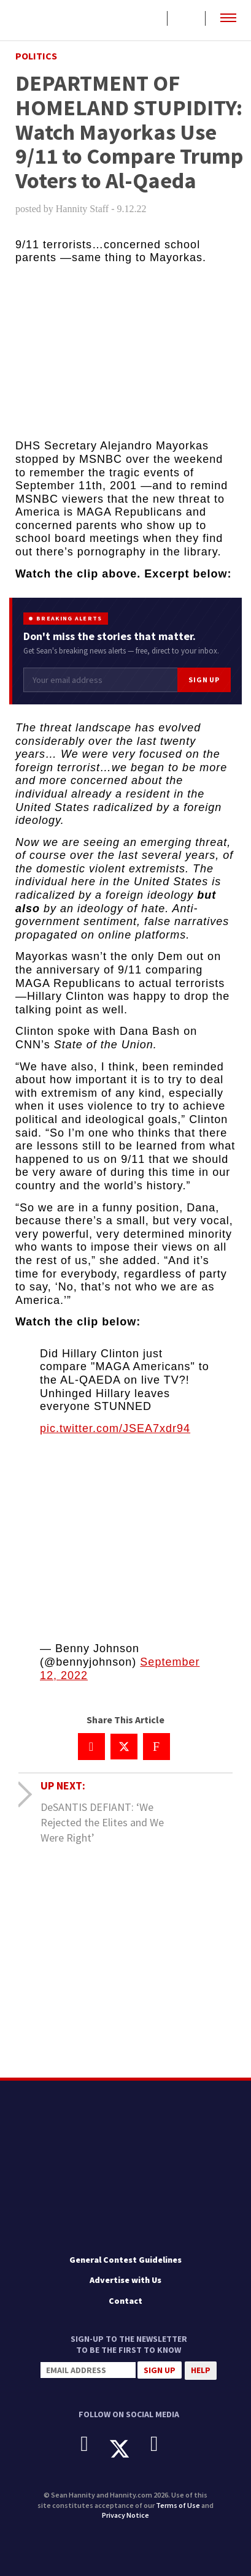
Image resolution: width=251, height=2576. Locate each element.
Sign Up (204, 679)
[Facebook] (93, 2444)
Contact (125, 2300)
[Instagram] (163, 2444)
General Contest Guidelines (125, 2259)
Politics (36, 56)
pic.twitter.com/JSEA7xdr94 (115, 1428)
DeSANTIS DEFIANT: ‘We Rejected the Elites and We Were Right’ (102, 1822)
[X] (129, 2449)
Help (200, 2370)
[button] (228, 18)
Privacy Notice (125, 2515)
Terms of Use (178, 2505)
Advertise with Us (125, 2279)
